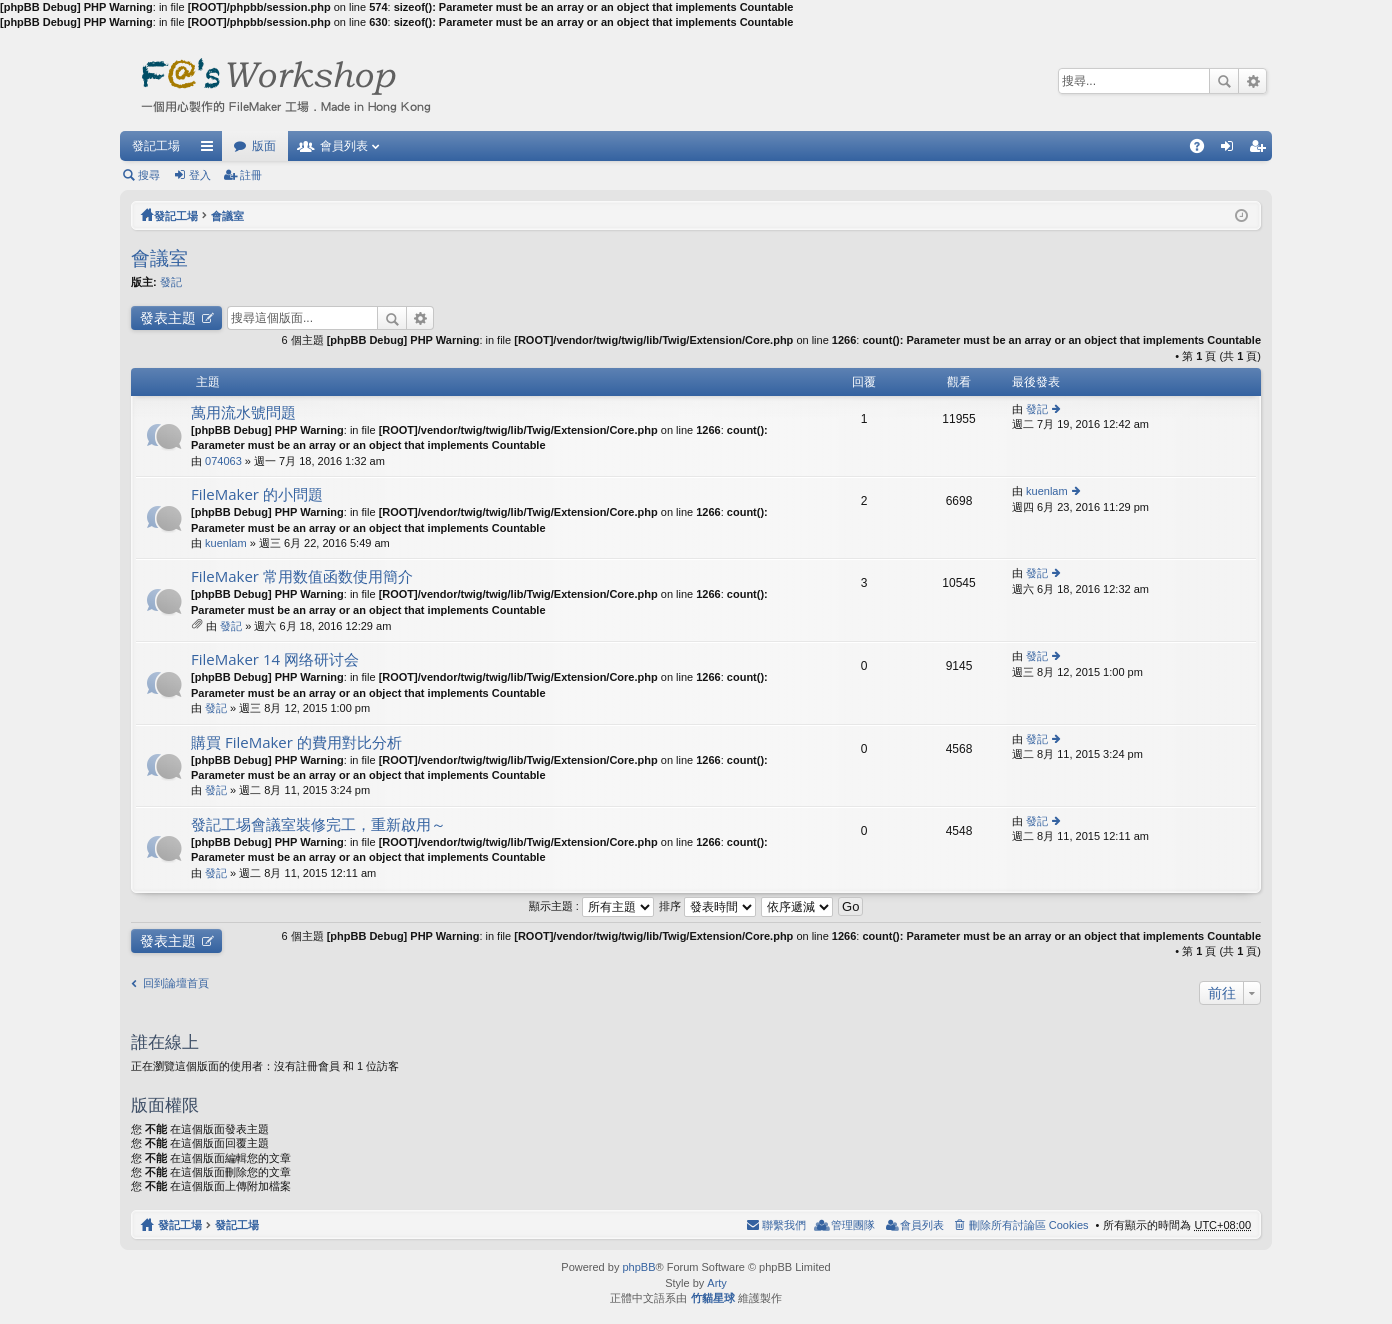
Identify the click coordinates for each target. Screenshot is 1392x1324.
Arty (717, 1283)
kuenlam (226, 543)
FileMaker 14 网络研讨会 (275, 659)
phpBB (638, 1267)
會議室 (227, 216)
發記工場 (156, 146)
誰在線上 (165, 1041)
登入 (200, 175)
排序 (707, 906)
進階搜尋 (1252, 81)
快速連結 (211, 150)
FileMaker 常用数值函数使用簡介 (302, 576)
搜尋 (1224, 81)
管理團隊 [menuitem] (853, 1225)
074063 (223, 461)
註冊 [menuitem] (1262, 150)
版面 (264, 146)
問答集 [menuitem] (1202, 150)
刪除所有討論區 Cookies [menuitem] (1029, 1225)
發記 (171, 282)
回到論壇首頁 (176, 983)
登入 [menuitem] (1232, 150)
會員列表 (344, 146)
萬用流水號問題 (243, 412)
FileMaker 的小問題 (257, 494)
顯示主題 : (591, 906)
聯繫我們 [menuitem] (784, 1225)
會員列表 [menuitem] (922, 1225)
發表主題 (168, 317)
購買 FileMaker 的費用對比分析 (296, 742)
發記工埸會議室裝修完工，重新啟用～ (318, 824)
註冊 (251, 175)
